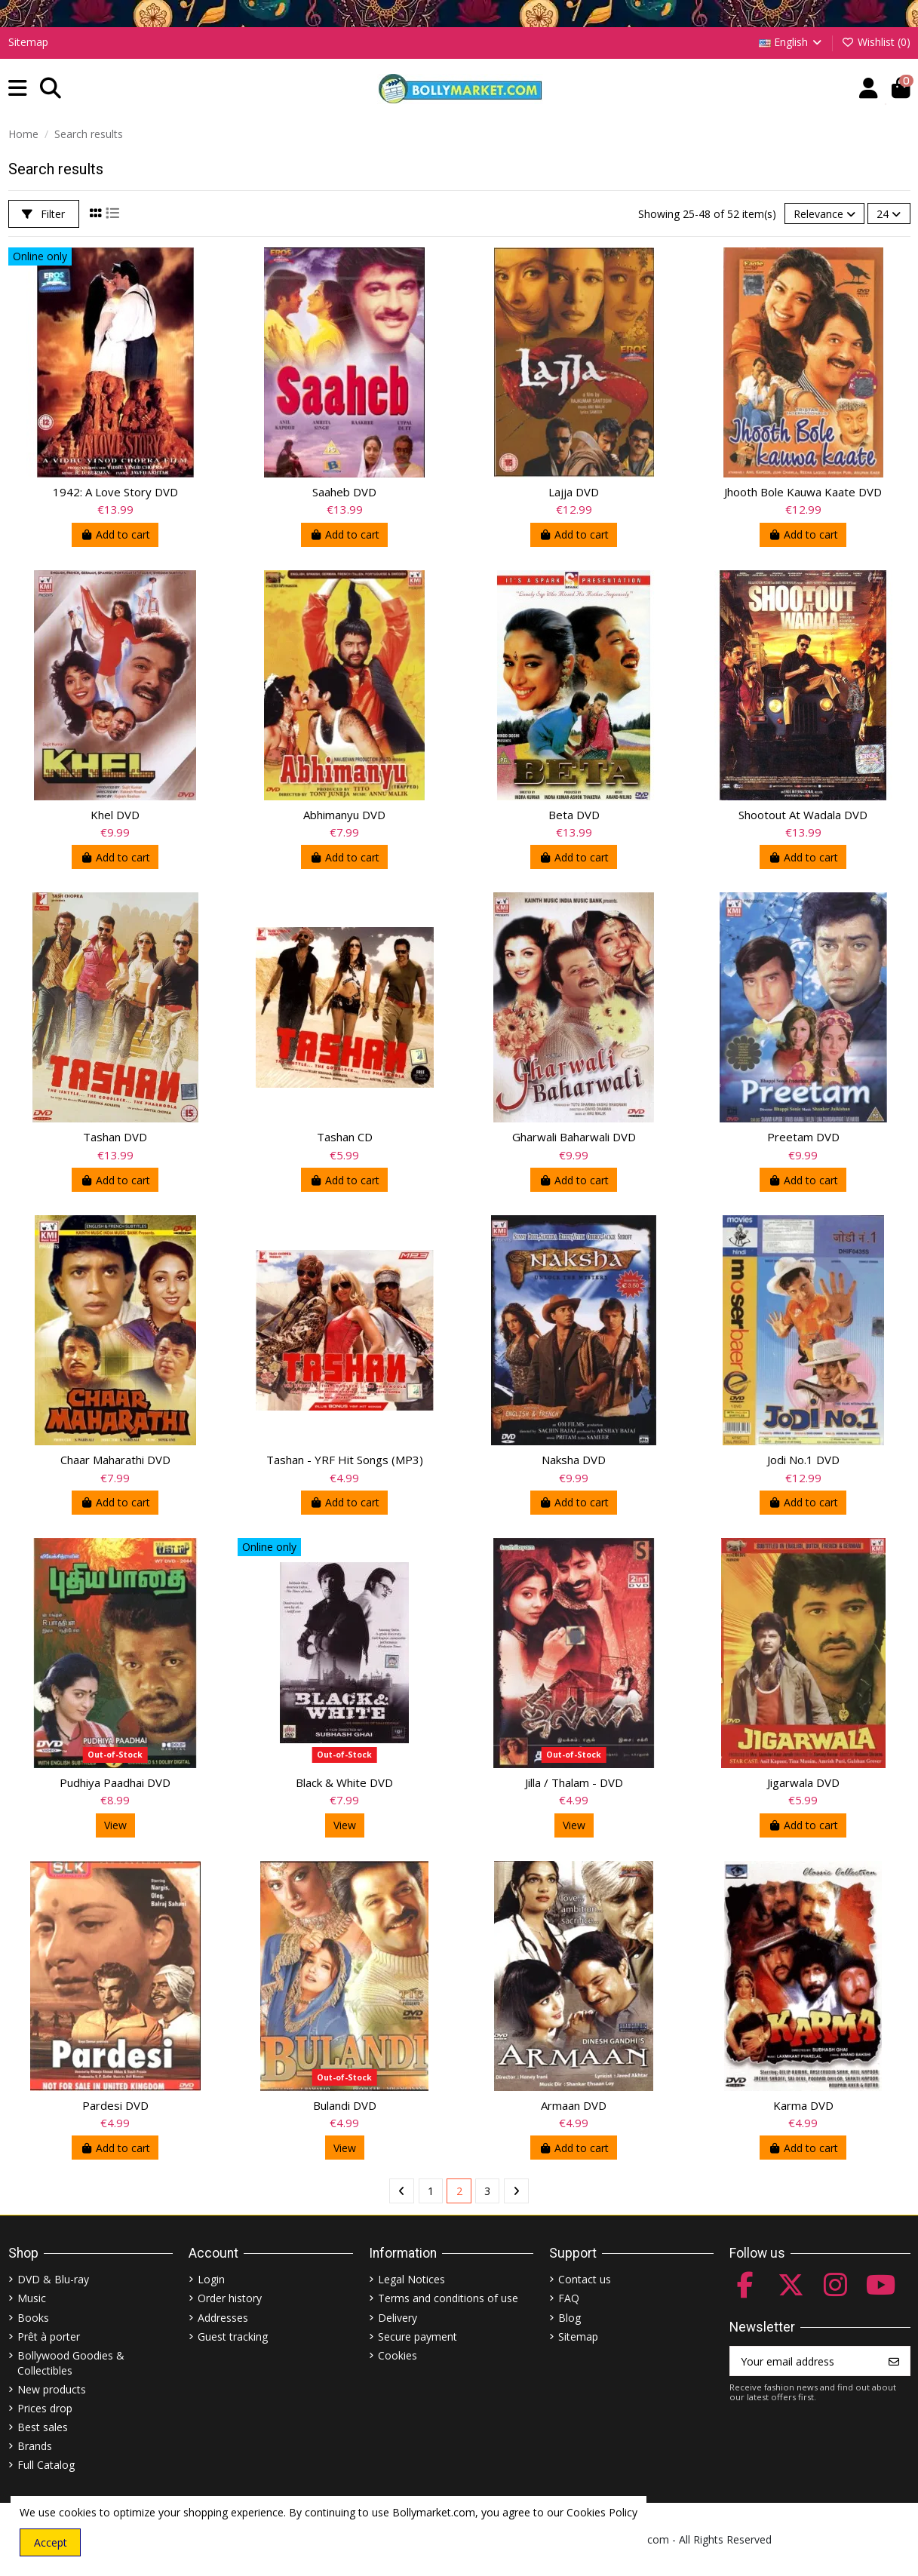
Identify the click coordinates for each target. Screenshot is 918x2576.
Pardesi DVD (115, 2105)
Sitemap (28, 42)
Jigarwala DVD (803, 1782)
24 (889, 214)
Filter (43, 214)
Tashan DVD (115, 1136)
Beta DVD (574, 814)
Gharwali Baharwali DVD (574, 1136)
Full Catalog (46, 2465)
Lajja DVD (573, 491)
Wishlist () (875, 42)
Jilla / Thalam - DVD (574, 1782)
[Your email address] (804, 2361)
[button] (18, 88)
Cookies (397, 2355)
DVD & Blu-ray (53, 2279)
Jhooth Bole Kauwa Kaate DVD (803, 491)
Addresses (223, 2317)
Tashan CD (345, 1136)
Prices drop (44, 2408)
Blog (569, 2317)
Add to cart (115, 534)
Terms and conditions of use (448, 2298)
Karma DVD (803, 2105)
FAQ (568, 2298)
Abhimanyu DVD (344, 814)
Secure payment (417, 2336)
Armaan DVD (573, 2105)
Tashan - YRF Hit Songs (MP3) (344, 1459)
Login (211, 2279)
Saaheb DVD (344, 491)
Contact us (584, 2279)
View (115, 1825)
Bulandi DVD (344, 2105)
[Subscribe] (894, 2361)
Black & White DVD (344, 1782)
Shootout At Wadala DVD (802, 814)
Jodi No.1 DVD (803, 1459)
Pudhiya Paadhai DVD (115, 1782)
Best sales (42, 2427)
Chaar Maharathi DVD (115, 1459)
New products (51, 2389)
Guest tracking (233, 2336)
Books (33, 2317)
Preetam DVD (803, 1136)
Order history (230, 2298)
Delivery (397, 2317)
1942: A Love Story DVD (115, 491)
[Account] (868, 88)
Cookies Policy (601, 2512)
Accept (50, 2542)
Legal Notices (411, 2279)
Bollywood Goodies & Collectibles (70, 2363)
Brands (34, 2446)
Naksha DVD (574, 1459)
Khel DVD (115, 814)
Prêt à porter (48, 2336)
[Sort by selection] (824, 214)
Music (31, 2298)
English (791, 42)
